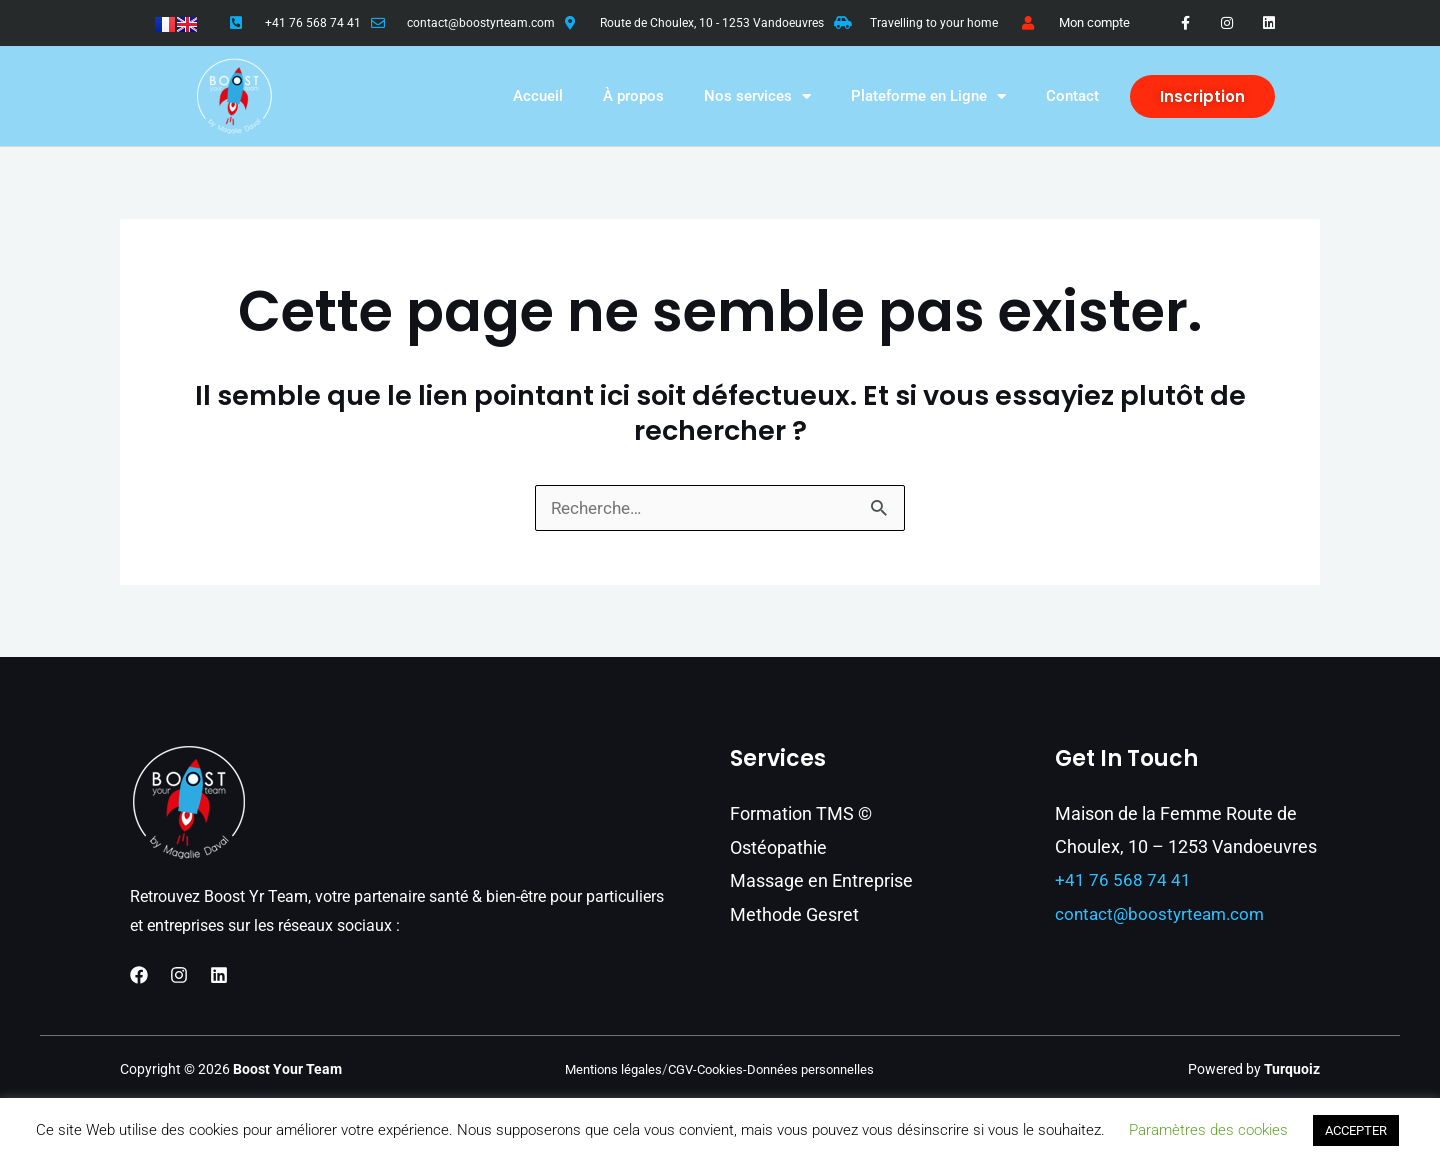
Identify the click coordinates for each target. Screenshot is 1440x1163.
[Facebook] (139, 976)
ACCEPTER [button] (1356, 1130)
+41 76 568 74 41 (313, 23)
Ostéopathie (778, 847)
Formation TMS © (801, 814)
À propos (633, 96)
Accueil (538, 96)
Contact (1072, 96)
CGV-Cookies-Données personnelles (775, 1070)
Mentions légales (607, 1070)
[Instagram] (179, 976)
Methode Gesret (794, 914)
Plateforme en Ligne (928, 96)
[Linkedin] (219, 976)
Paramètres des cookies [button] (1208, 1130)
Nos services (757, 96)
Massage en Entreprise (821, 880)
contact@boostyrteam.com (481, 23)
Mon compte (1094, 22)
